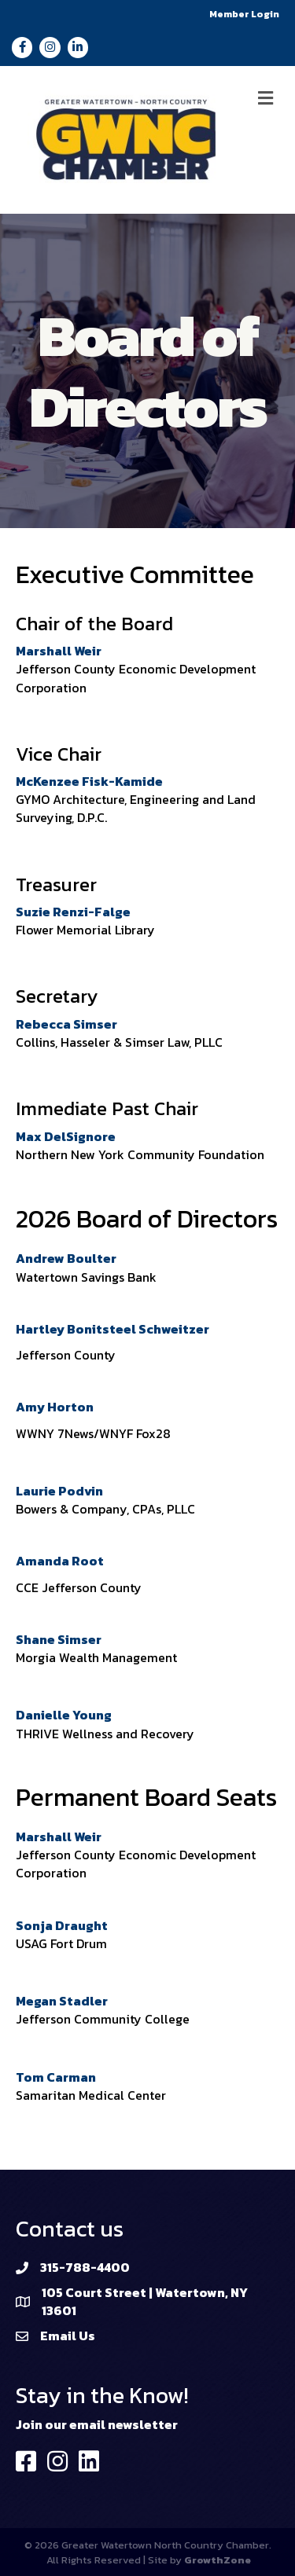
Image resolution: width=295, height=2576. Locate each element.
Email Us (67, 2335)
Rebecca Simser (66, 1024)
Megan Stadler (62, 2000)
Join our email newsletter (97, 2424)
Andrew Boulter (66, 1258)
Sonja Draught (62, 1925)
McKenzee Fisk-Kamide (89, 781)
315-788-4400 (85, 2267)
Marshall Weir (58, 650)
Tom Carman (56, 2077)
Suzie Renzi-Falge (73, 911)
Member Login (244, 14)
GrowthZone (217, 2559)
